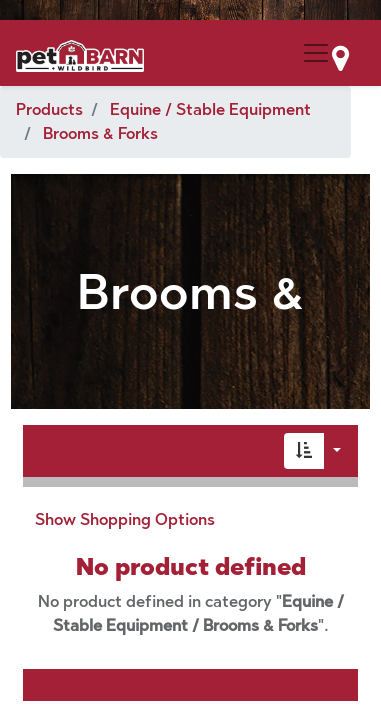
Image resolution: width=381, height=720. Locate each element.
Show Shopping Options (125, 519)
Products (49, 109)
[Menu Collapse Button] (316, 53)
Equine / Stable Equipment (210, 109)
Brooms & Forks (100, 133)
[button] (304, 451)
